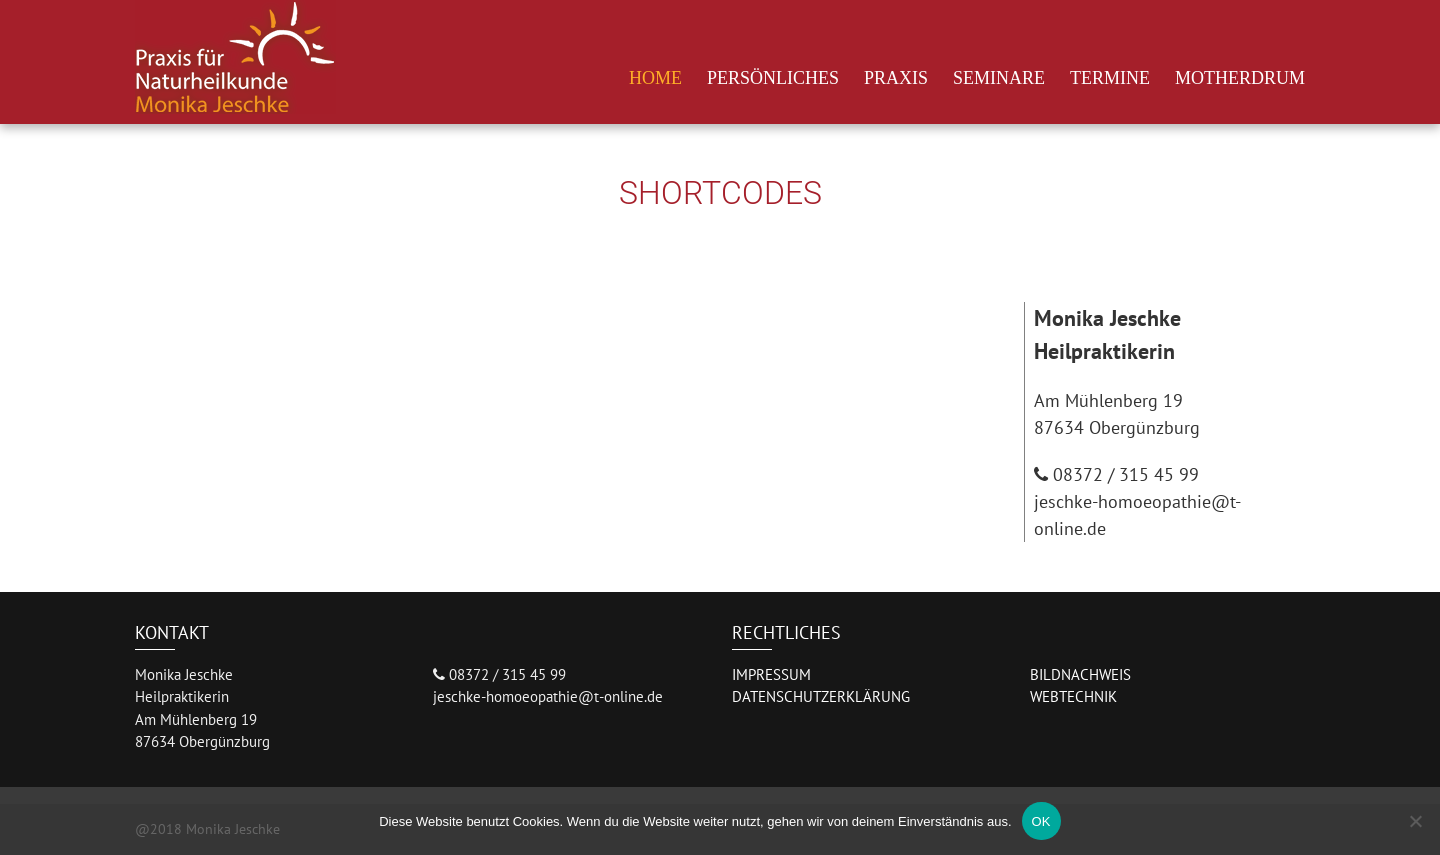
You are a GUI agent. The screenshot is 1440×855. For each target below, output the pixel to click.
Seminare (999, 78)
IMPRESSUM (771, 674)
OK (1041, 821)
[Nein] (1415, 821)
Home (655, 78)
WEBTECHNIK (1073, 696)
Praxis (896, 78)
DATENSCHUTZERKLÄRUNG (821, 696)
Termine (1110, 78)
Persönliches (773, 78)
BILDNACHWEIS (1080, 674)
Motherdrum (1240, 78)
